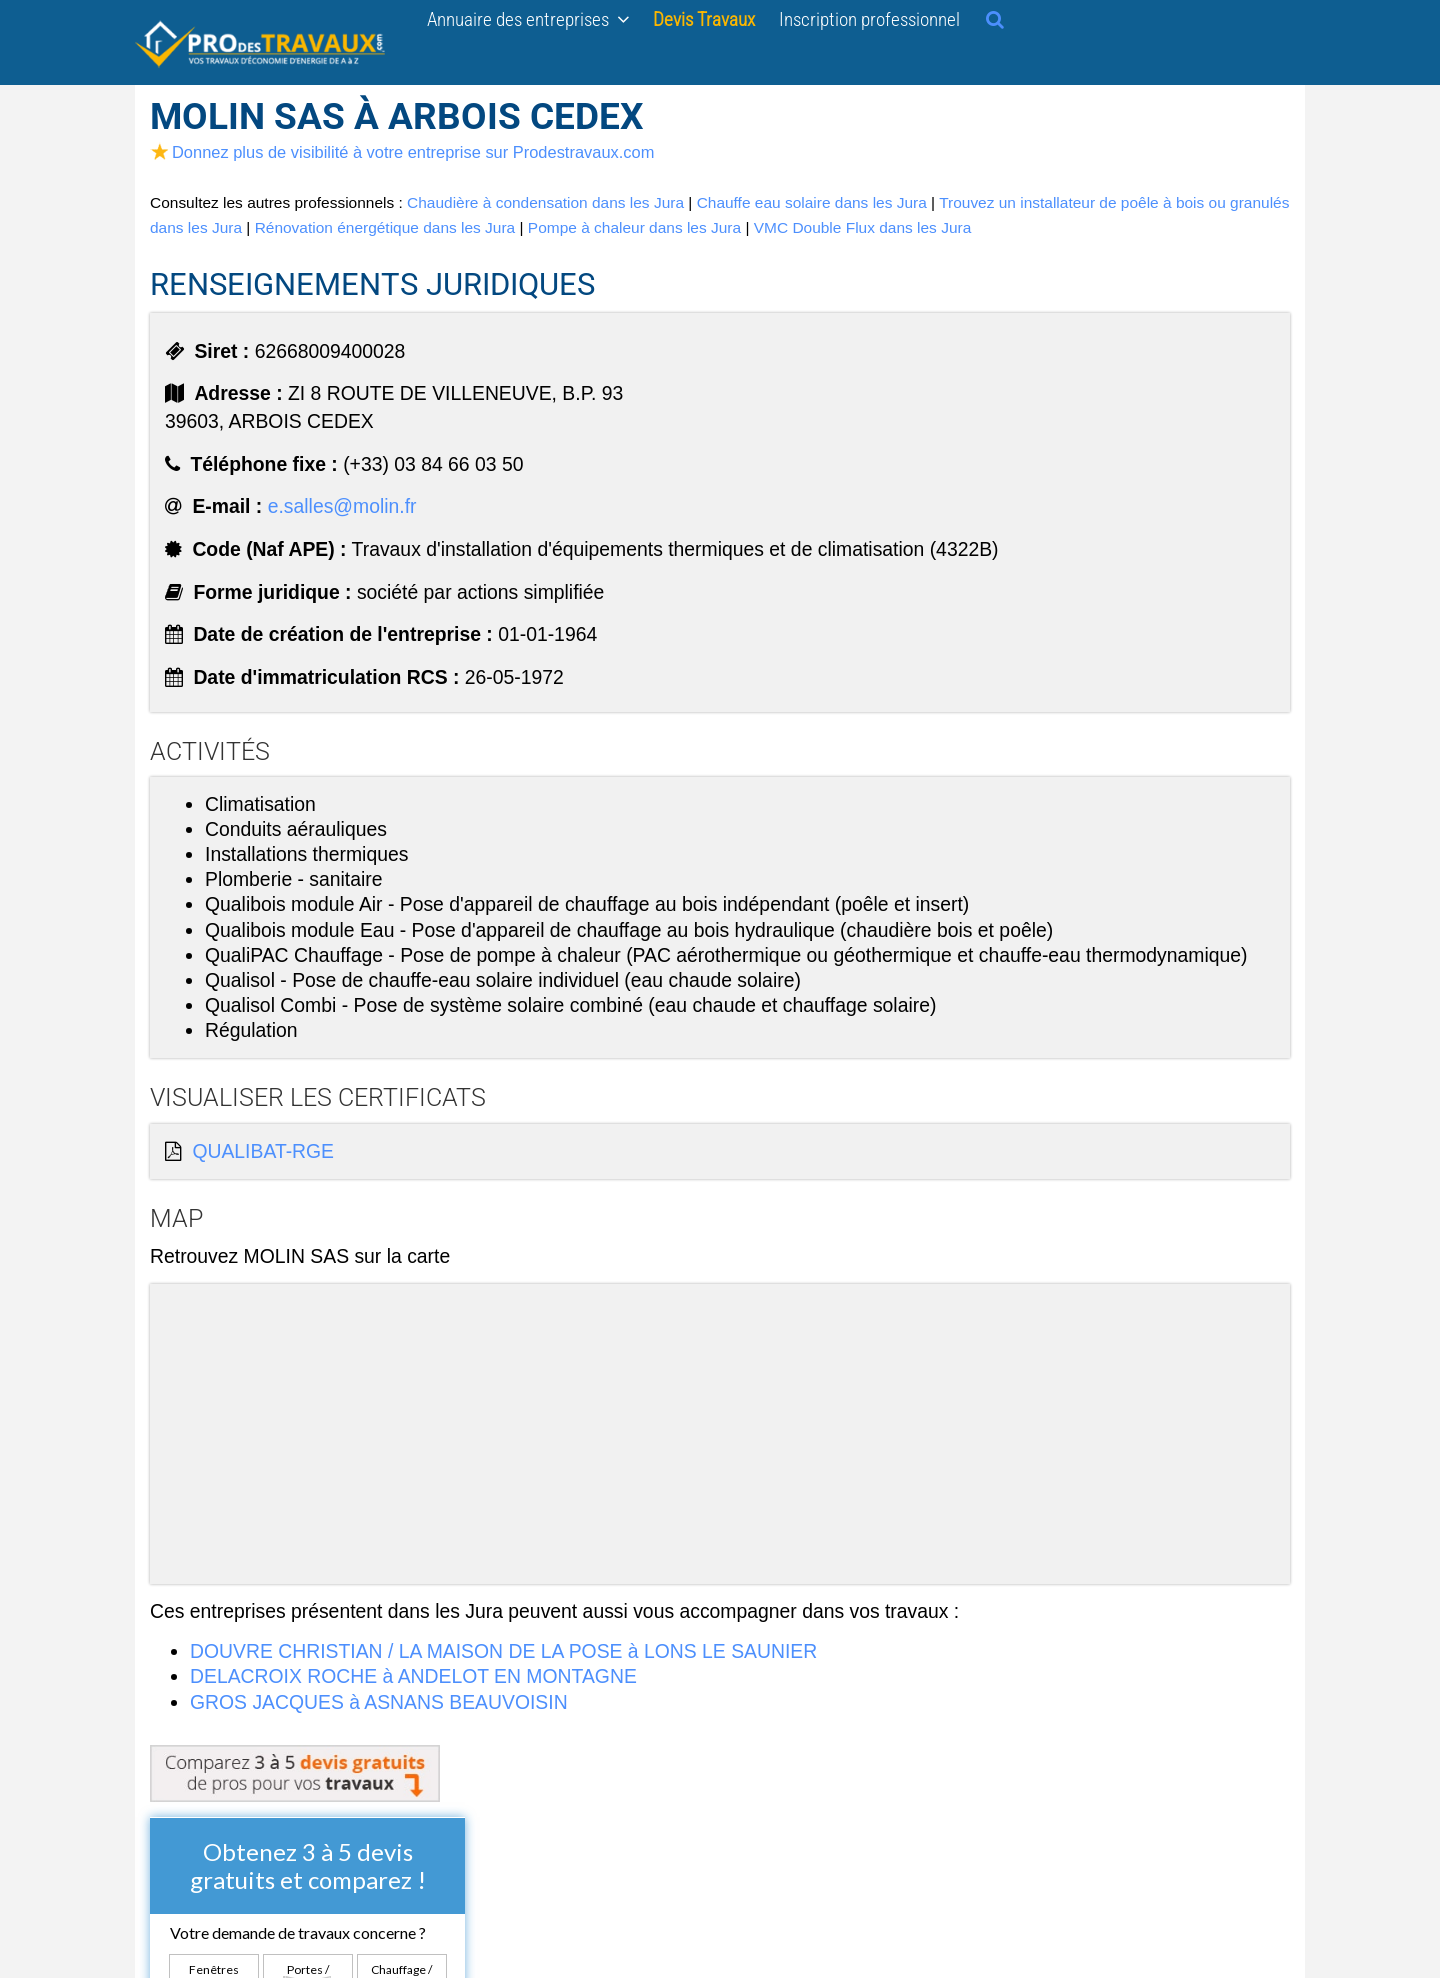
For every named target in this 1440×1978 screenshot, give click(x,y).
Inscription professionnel (869, 19)
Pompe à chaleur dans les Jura (634, 227)
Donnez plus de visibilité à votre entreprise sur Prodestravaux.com (402, 152)
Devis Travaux (704, 19)
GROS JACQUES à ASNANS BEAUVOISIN (379, 1702)
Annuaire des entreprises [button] (528, 19)
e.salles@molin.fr (342, 506)
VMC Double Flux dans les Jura (863, 227)
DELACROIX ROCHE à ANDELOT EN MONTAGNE (413, 1676)
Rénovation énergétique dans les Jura (385, 227)
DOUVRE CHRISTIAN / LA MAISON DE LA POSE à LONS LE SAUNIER (503, 1651)
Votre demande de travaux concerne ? (298, 1932)
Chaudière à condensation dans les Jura (545, 202)
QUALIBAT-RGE (263, 1151)
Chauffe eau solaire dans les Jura (812, 202)
